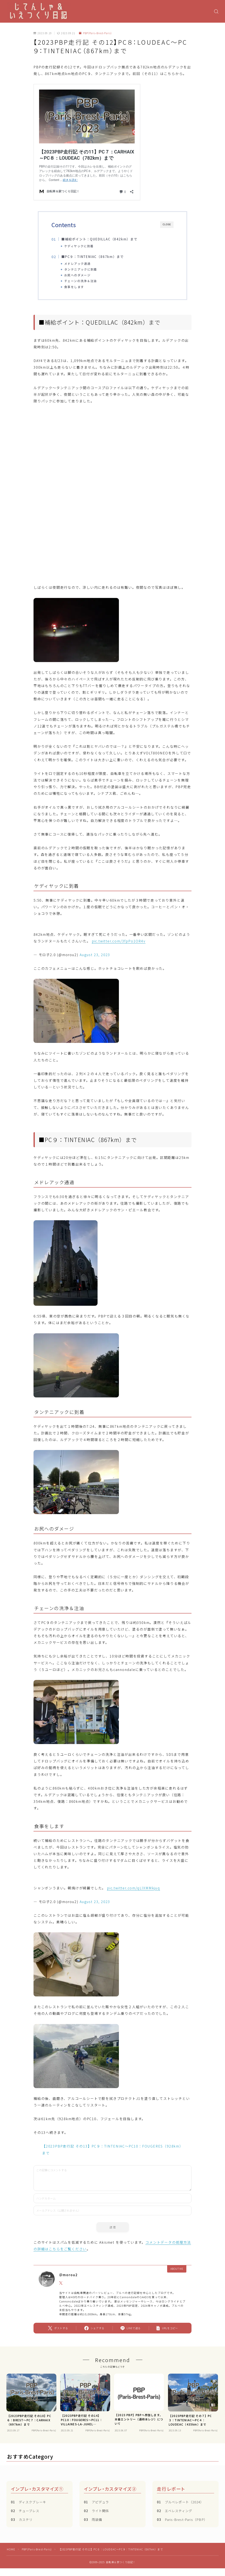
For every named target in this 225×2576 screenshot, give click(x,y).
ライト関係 (96, 2510)
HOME (11, 2549)
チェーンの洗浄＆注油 (81, 281)
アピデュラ (96, 2501)
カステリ (21, 2519)
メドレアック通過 (77, 263)
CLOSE (167, 224)
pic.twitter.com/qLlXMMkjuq (133, 1887)
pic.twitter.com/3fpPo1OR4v (119, 941)
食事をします (74, 287)
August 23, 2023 (95, 954)
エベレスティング (174, 2510)
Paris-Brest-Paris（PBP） (182, 2519)
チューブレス (25, 2510)
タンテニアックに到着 (81, 269)
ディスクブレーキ (28, 2501)
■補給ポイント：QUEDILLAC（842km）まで (99, 239)
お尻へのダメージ (77, 275)
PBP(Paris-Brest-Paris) (95, 33)
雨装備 (93, 2519)
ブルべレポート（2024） (180, 2501)
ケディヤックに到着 (79, 246)
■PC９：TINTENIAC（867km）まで (92, 256)
